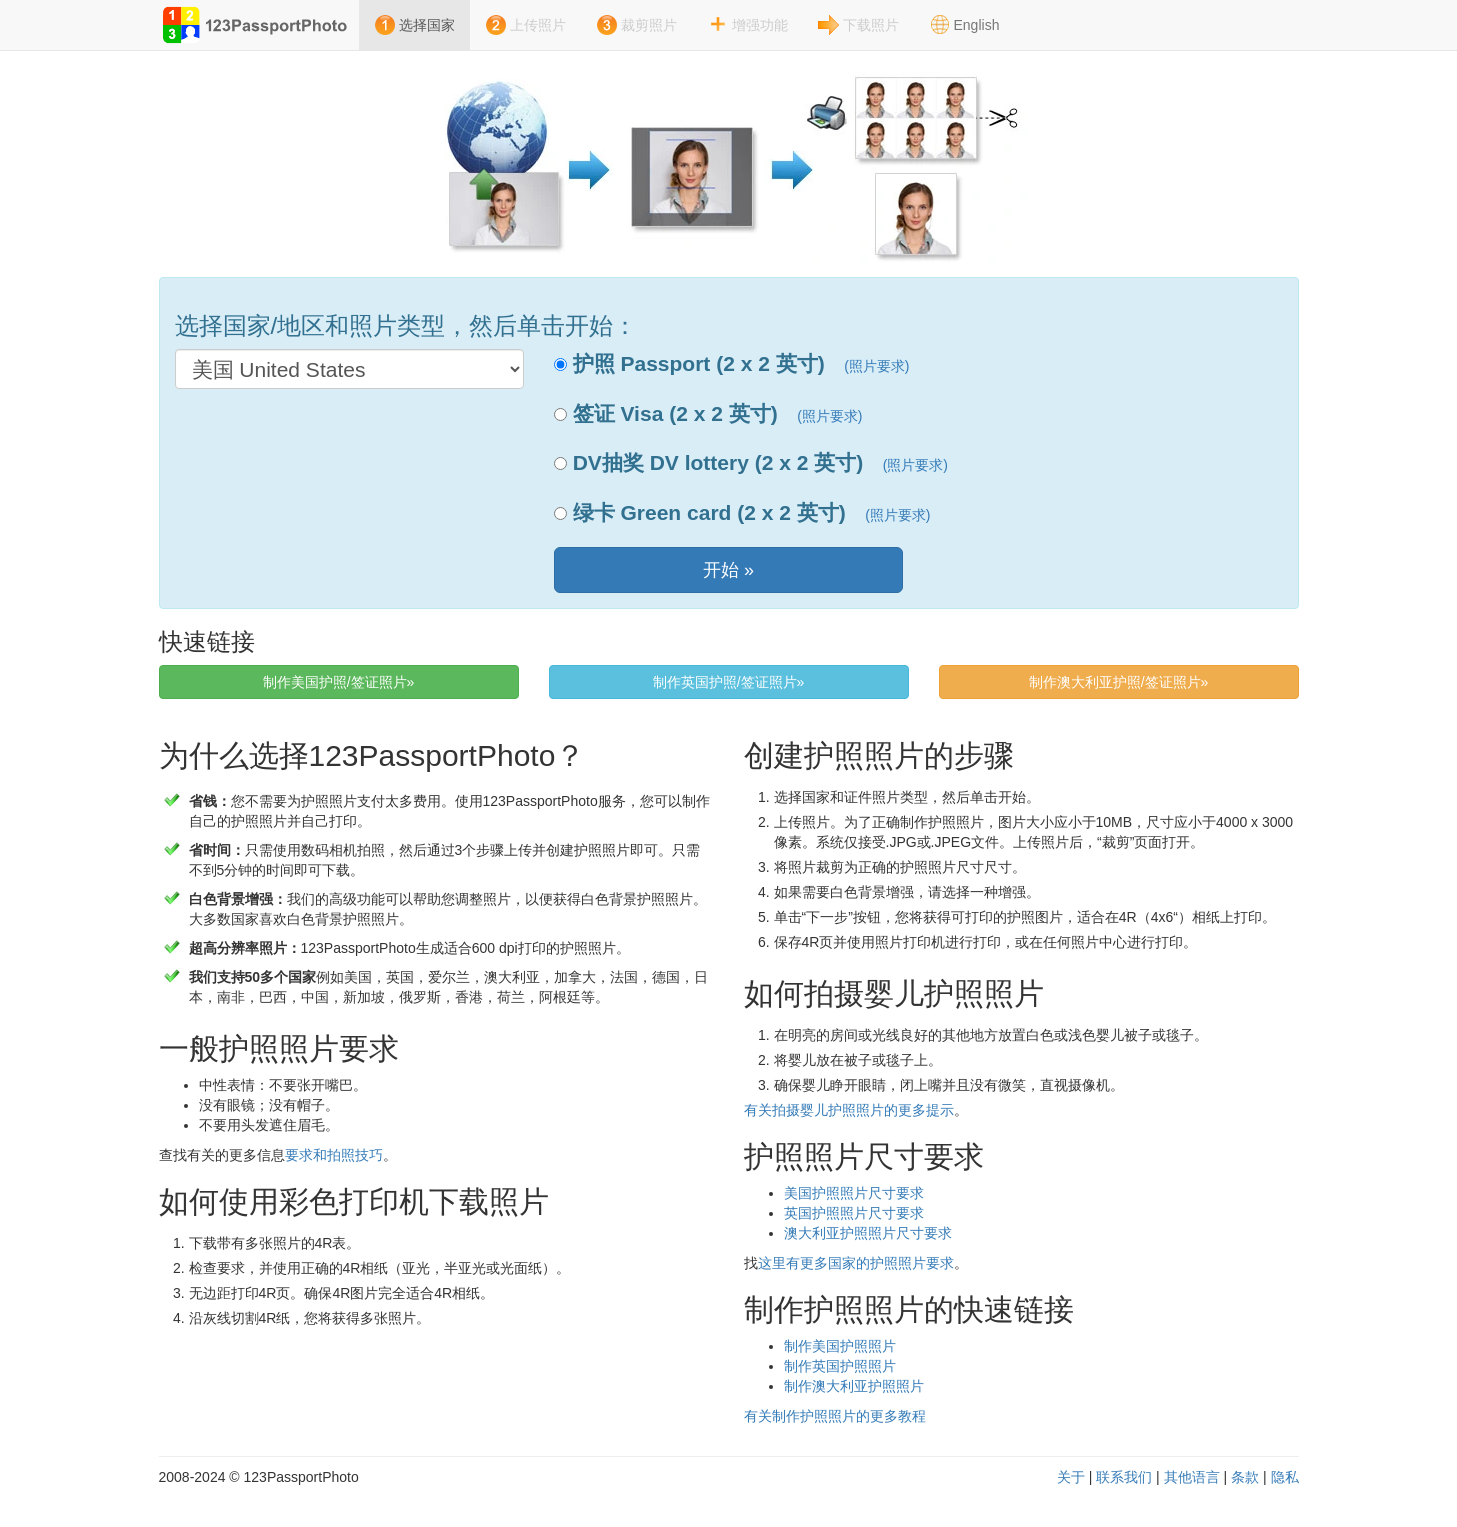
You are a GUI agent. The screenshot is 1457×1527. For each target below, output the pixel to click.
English (977, 25)
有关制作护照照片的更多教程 (835, 1416)
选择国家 (427, 25)
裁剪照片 (649, 25)
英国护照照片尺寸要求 (854, 1213)
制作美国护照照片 (840, 1346)
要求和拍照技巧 (334, 1155)
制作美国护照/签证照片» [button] (339, 682)
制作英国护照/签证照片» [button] (729, 682)
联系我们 (1124, 1477)
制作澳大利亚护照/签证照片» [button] (1119, 682)
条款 (1245, 1477)
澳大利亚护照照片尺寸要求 (868, 1233)
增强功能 (760, 25)
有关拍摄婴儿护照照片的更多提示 (849, 1110)
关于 (1071, 1477)
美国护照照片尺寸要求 (854, 1193)
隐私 (1285, 1477)
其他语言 (1192, 1477)
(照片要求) (876, 366)
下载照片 (871, 25)
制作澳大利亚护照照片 (854, 1386)
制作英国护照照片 (840, 1366)
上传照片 (538, 25)
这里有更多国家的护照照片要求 (856, 1263)
